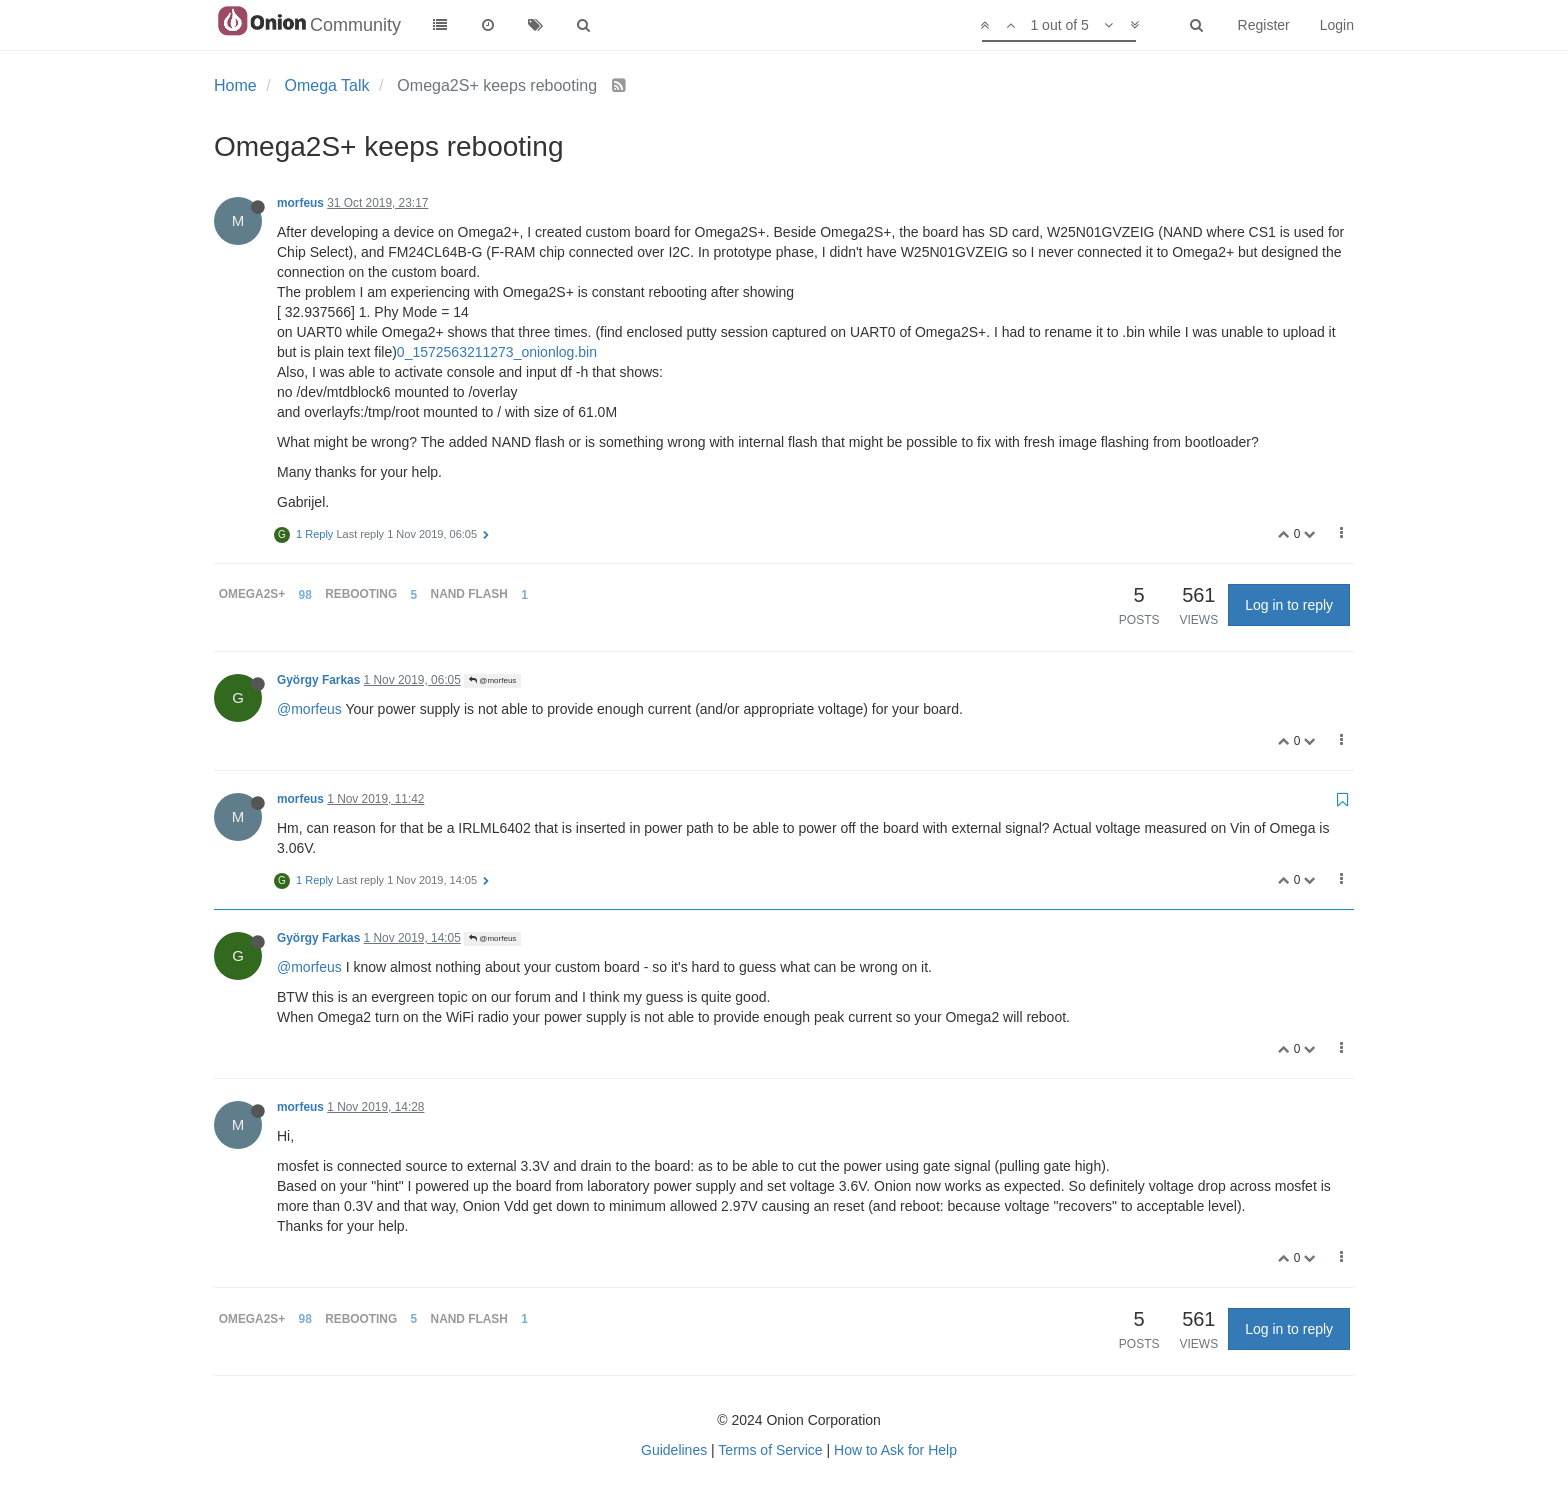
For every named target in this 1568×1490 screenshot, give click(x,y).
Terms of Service (770, 1450)
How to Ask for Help (895, 1450)
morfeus (300, 203)
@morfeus (492, 680)
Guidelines (674, 1450)
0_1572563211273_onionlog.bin (497, 352)
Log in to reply (1289, 605)
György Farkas (318, 680)
